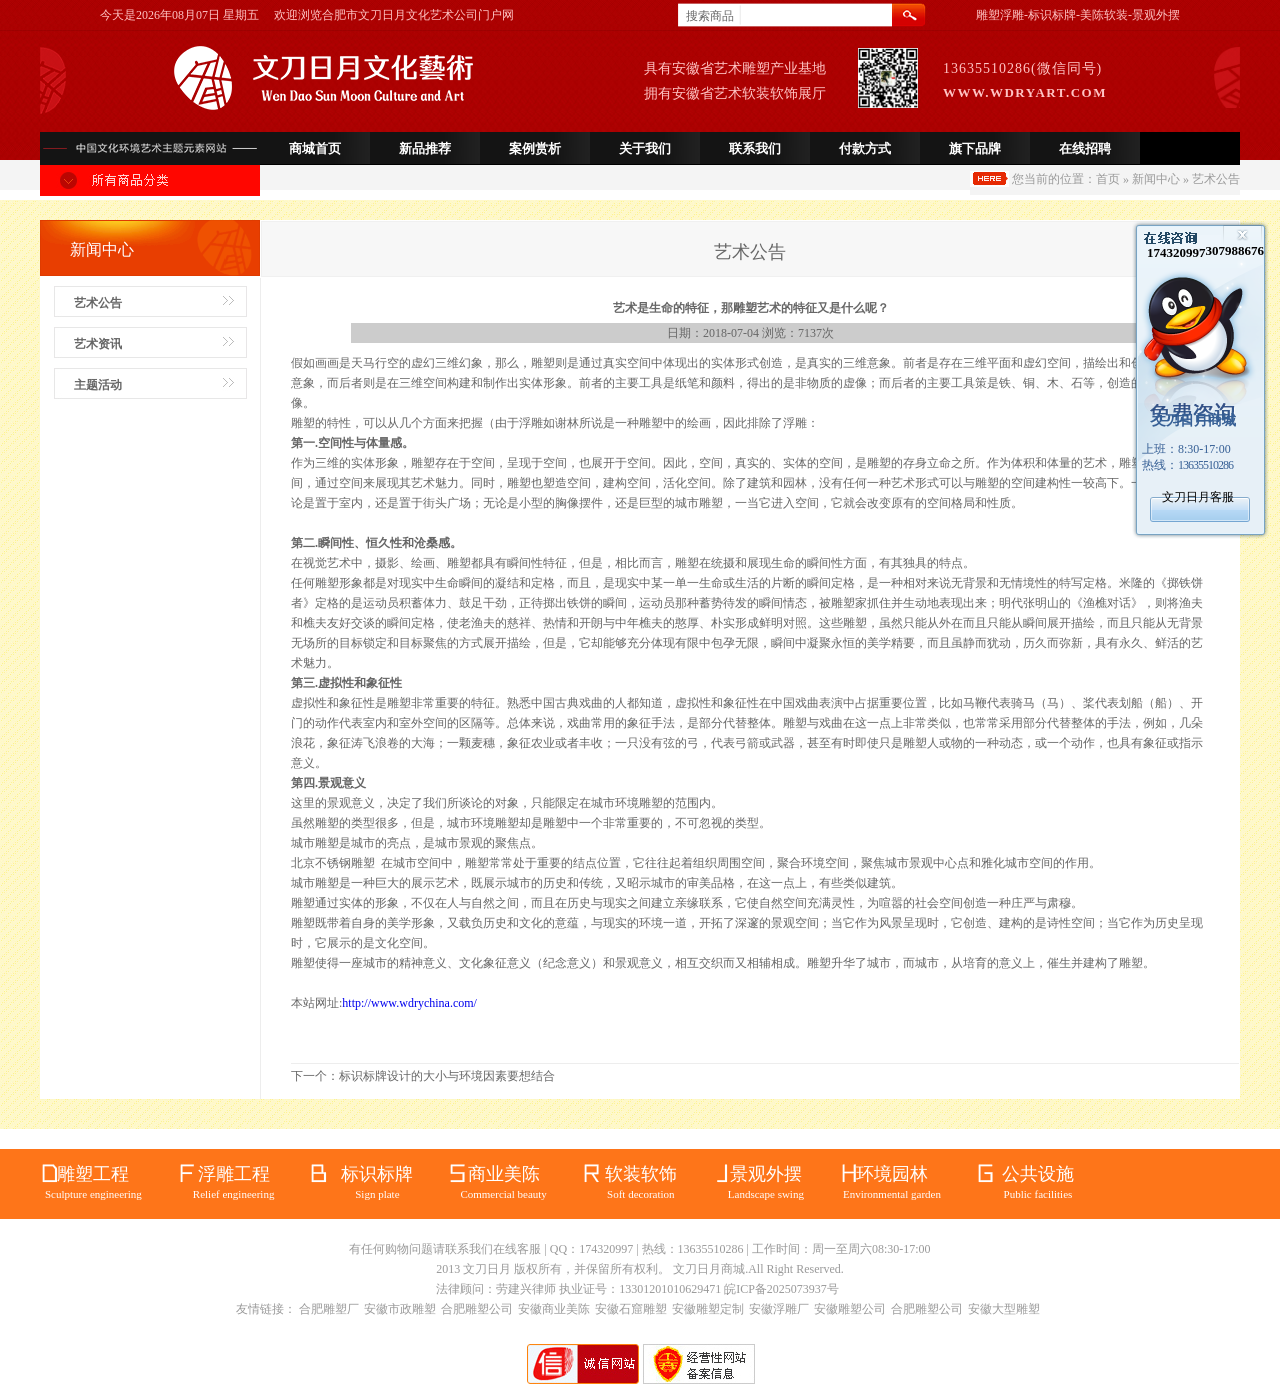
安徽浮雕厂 (779, 1309)
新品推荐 (425, 148)
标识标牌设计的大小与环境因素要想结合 (447, 1076)
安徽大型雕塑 (1004, 1309)
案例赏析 (535, 148)
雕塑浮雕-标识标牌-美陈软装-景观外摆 (1078, 15)
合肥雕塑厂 (329, 1309)
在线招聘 (1085, 148)
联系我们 (755, 148)
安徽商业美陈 (554, 1309)
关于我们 (645, 148)
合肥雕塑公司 (477, 1309)
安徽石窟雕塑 (631, 1309)
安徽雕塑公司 (850, 1309)
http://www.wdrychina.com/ (409, 1003)
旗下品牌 (975, 148)
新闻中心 (1156, 179)
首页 (1108, 179)
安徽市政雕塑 (400, 1309)
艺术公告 (98, 303)
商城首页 (315, 148)
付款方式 (865, 148)
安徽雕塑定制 (708, 1309)
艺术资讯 (98, 344)
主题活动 (98, 385)
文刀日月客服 (1198, 497)
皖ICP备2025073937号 (781, 1289)
